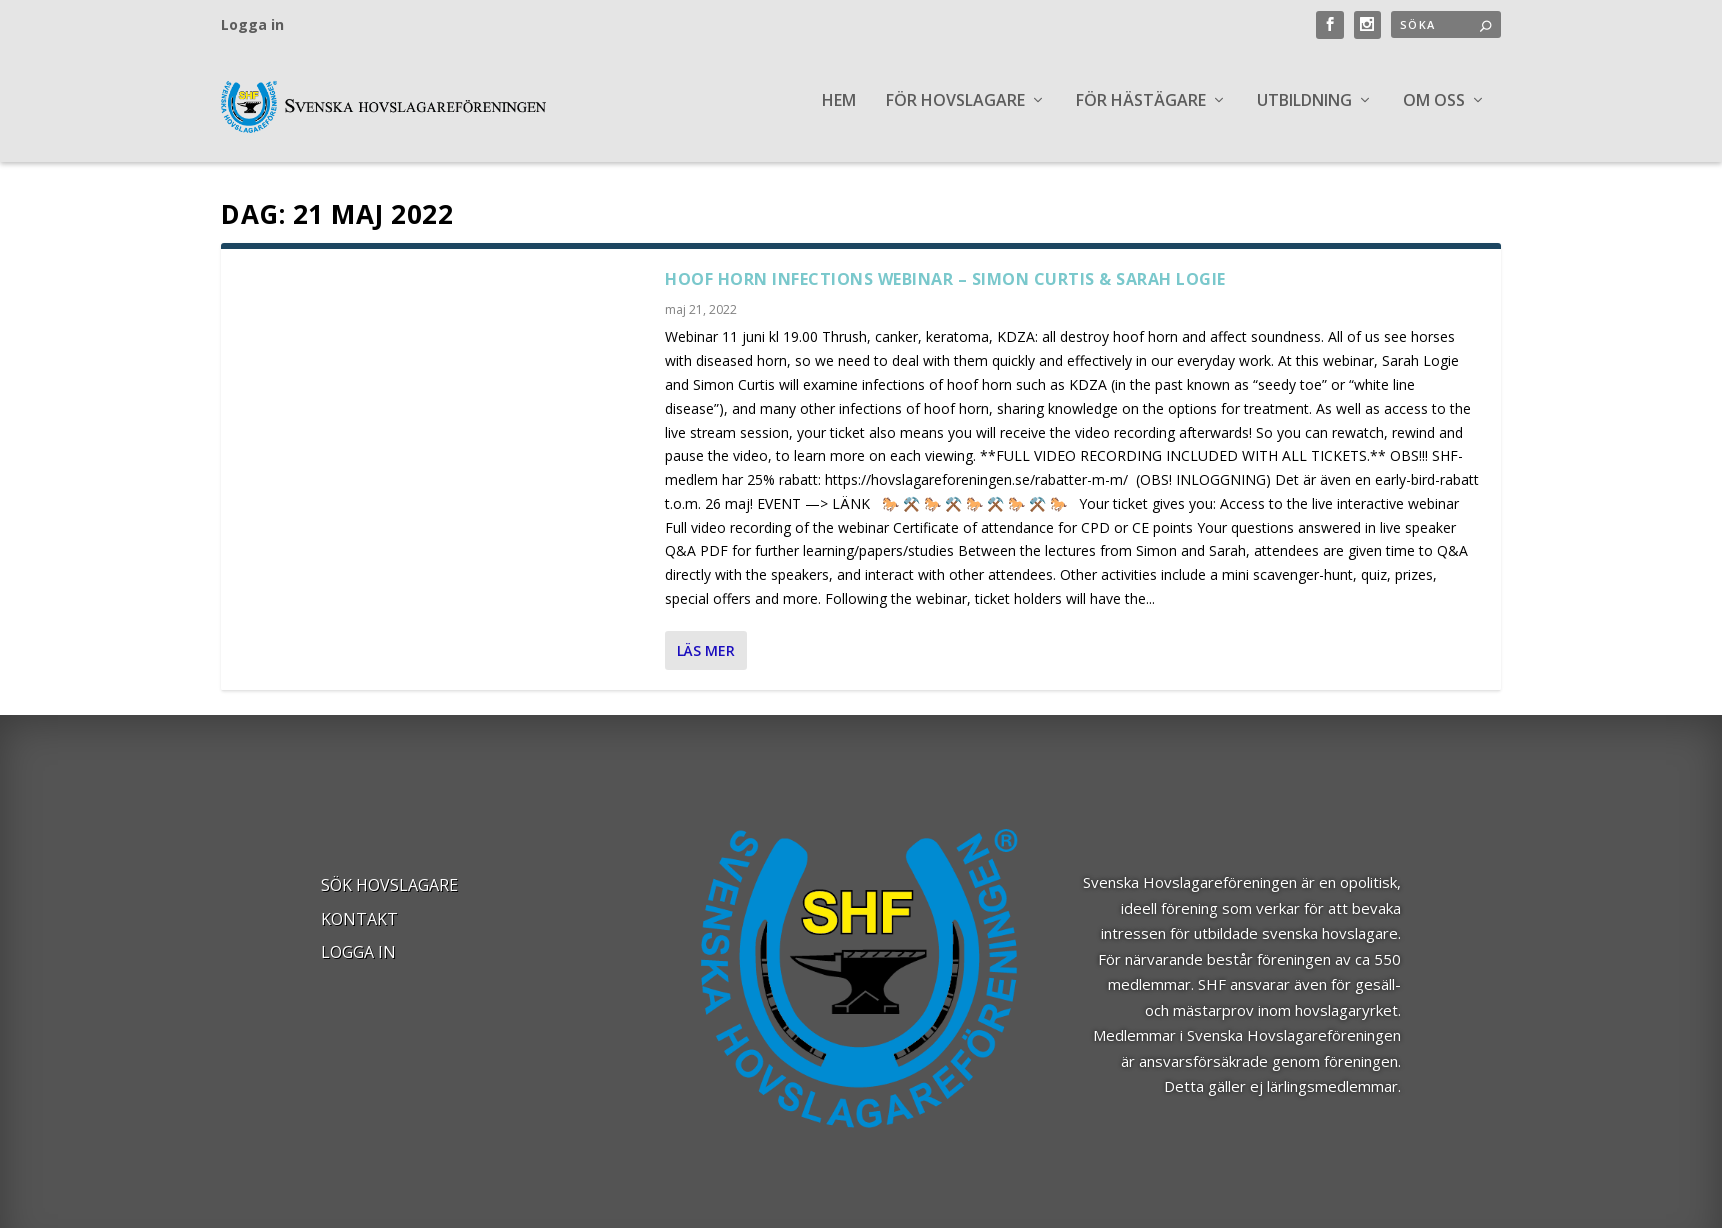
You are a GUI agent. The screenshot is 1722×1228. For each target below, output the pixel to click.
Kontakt (359, 932)
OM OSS (1434, 113)
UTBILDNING (1304, 113)
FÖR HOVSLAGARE (955, 113)
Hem (839, 113)
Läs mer (706, 662)
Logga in (252, 24)
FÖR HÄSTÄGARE (1141, 113)
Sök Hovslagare (389, 898)
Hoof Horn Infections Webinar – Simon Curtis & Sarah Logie (945, 291)
